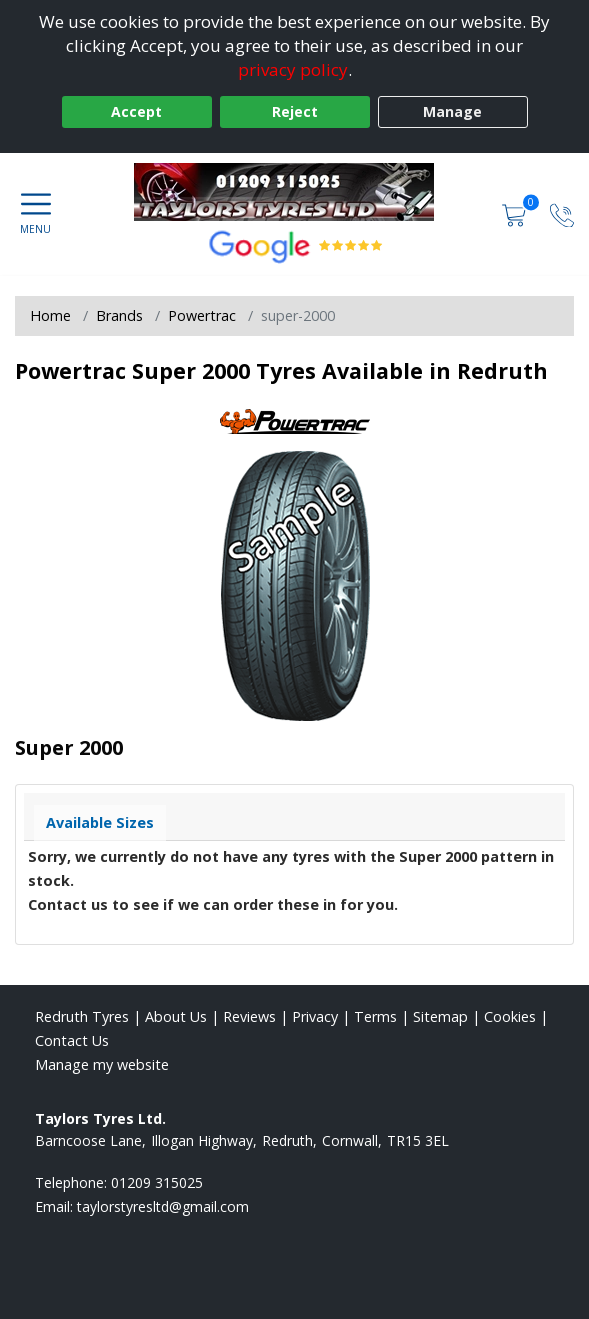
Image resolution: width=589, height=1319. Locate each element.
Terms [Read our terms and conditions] (375, 1016)
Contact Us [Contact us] (72, 1040)
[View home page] (294, 192)
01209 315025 (157, 1182)
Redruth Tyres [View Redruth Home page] (82, 1016)
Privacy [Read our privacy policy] (315, 1016)
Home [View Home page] (50, 315)
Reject (295, 111)
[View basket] (516, 213)
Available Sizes (100, 822)
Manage (452, 111)
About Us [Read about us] (176, 1016)
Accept (136, 111)
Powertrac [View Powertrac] (202, 315)
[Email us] (163, 1206)
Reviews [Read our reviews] (249, 1016)
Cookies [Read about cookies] (510, 1016)
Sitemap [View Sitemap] (440, 1016)
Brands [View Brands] (119, 315)
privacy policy (293, 69)
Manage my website (102, 1064)
